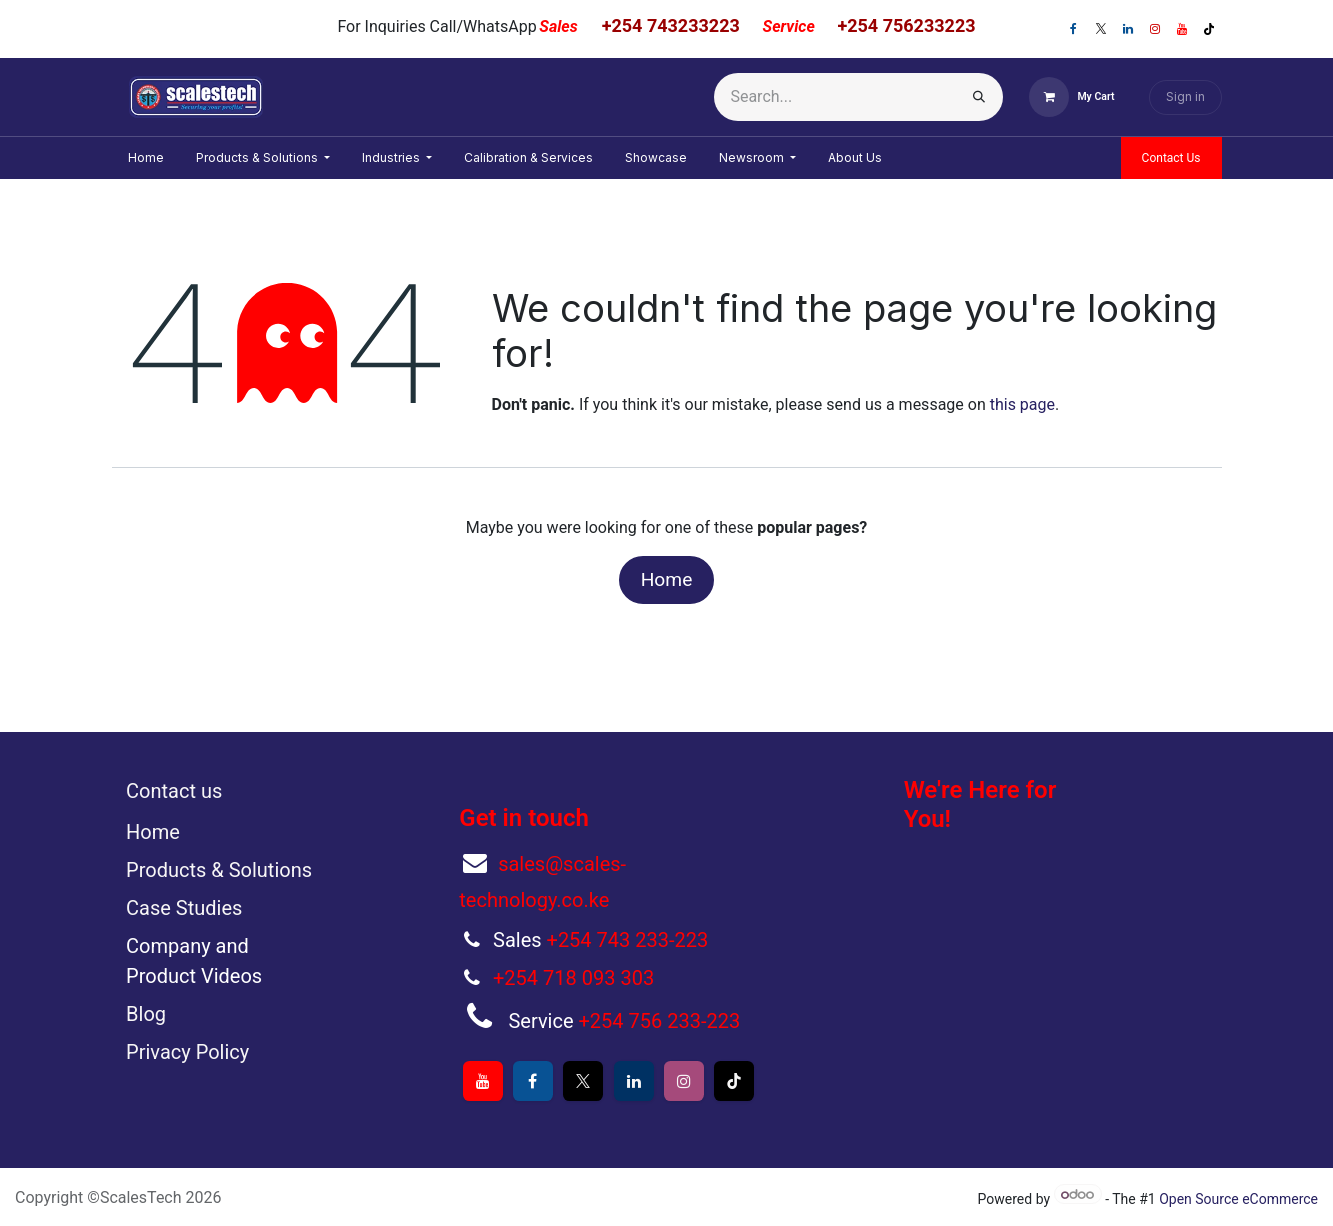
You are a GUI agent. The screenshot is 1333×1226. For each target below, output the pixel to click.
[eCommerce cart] (1071, 97)
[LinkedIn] (1128, 29)
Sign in (1185, 96)
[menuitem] (146, 158)
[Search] (979, 97)
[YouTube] (1182, 29)
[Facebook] (1074, 29)
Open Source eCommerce (1238, 1199)
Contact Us (1171, 158)
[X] (1101, 29)
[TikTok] (1209, 29)
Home (667, 579)
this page (1022, 404)
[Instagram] (1155, 29)
